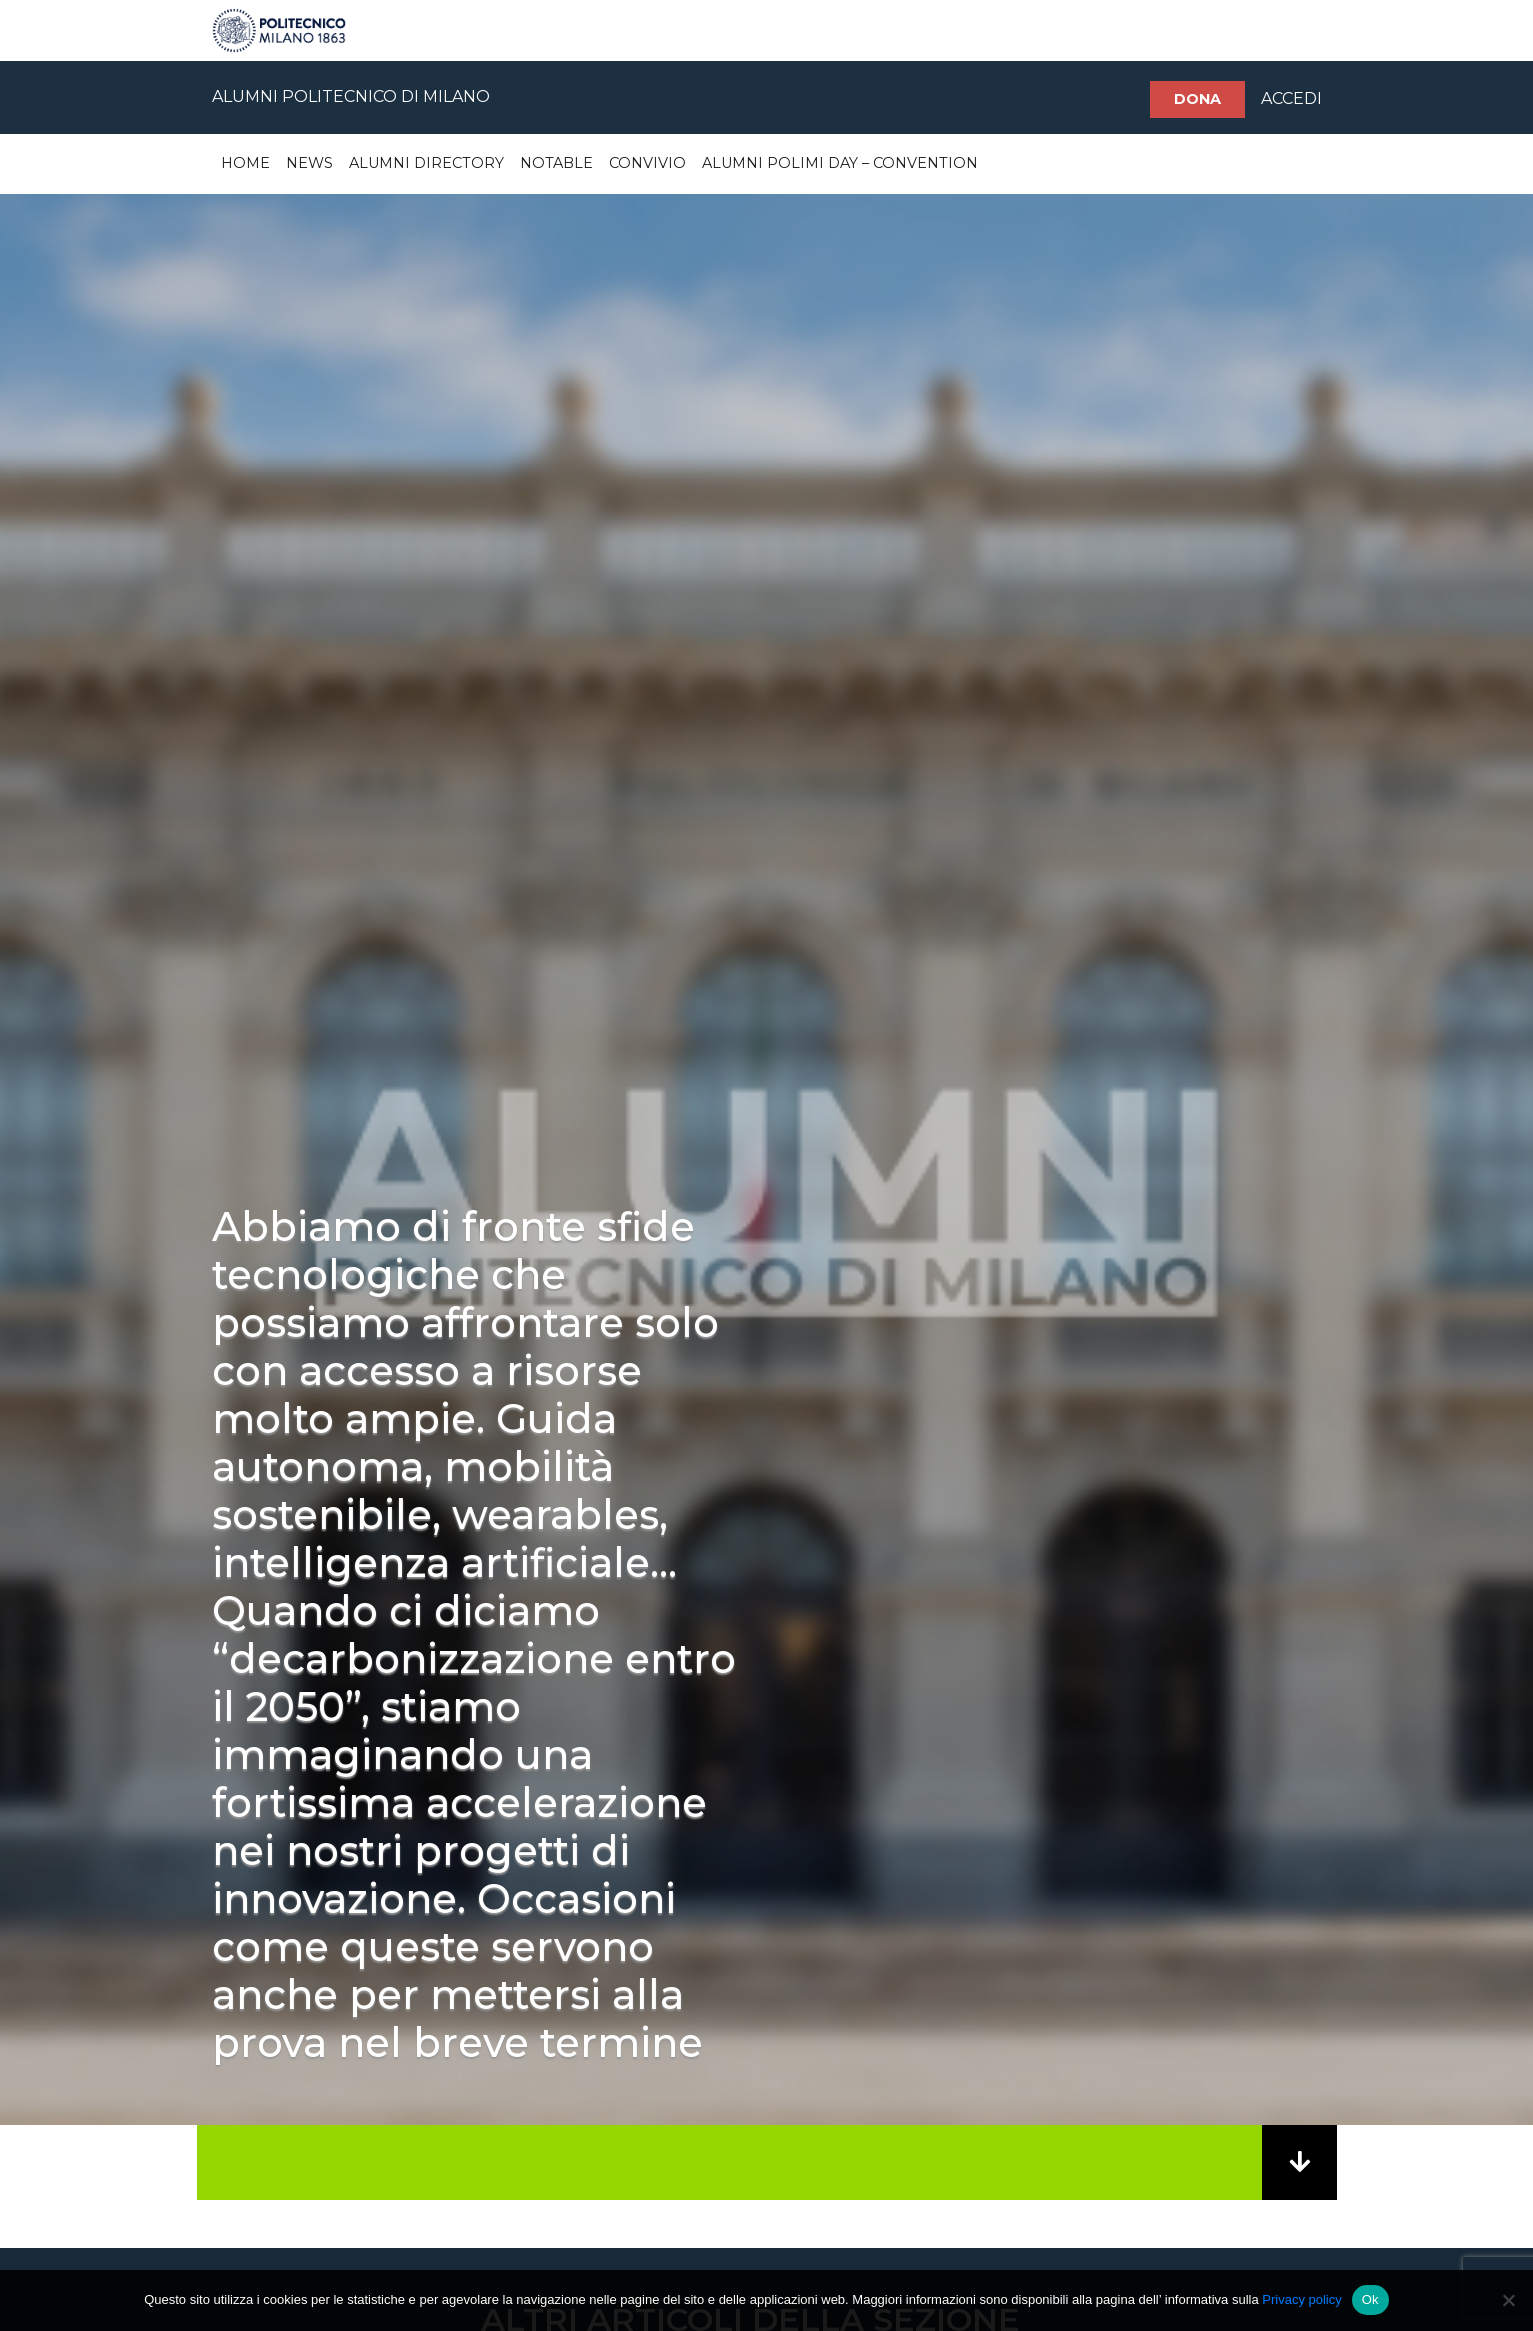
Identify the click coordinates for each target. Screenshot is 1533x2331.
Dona (1197, 99)
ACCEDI (1291, 98)
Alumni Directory (426, 163)
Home (245, 163)
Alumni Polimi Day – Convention (840, 163)
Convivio (647, 163)
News (309, 163)
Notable (556, 163)
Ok (1370, 2299)
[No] (1508, 2300)
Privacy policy (1301, 2299)
